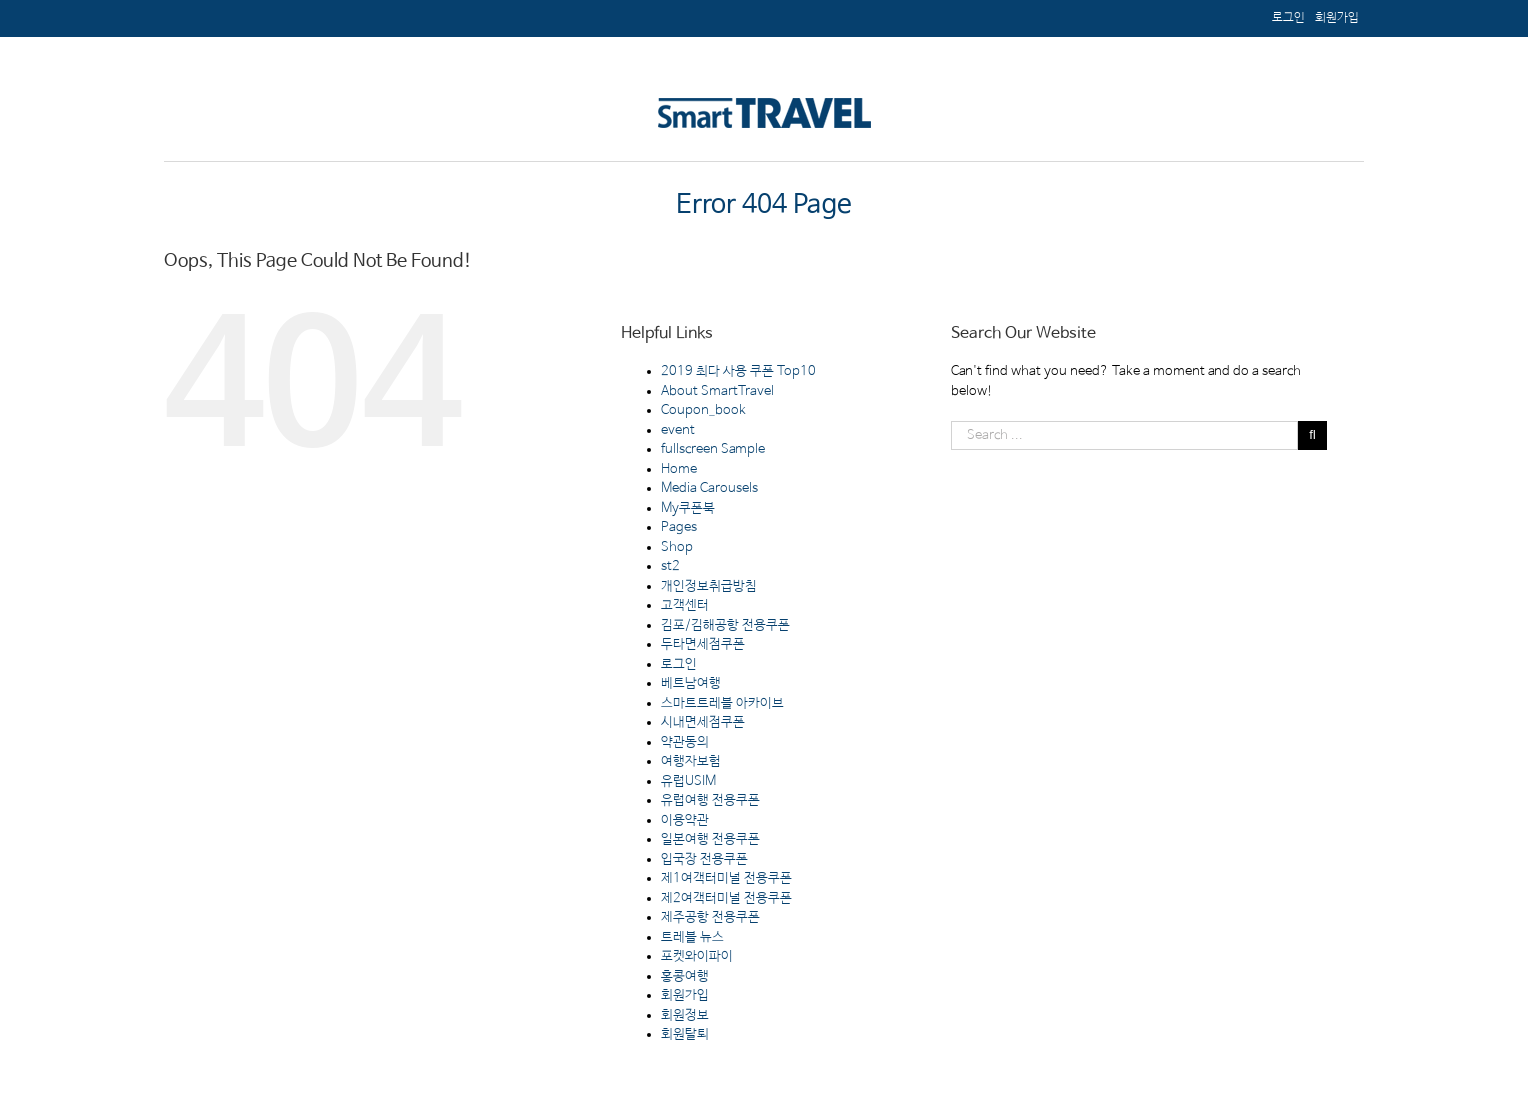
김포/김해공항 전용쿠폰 (725, 625)
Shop (677, 547)
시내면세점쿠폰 (703, 722)
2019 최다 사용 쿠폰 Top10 (738, 371)
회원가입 (685, 995)
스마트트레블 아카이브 (722, 703)
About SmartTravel (717, 391)
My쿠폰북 (688, 508)
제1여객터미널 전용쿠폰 (726, 878)
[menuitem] (1337, 18)
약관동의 (685, 742)
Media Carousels (709, 488)
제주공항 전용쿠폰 (710, 917)
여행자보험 (691, 761)
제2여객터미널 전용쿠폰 (726, 898)
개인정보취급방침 (709, 586)
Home (679, 469)
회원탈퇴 (685, 1034)
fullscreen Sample (713, 449)
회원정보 (685, 1015)
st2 (670, 566)
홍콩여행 (685, 976)
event (678, 430)
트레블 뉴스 (692, 937)
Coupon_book (703, 410)
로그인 (679, 664)
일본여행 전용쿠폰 (710, 839)
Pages (679, 527)
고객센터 (685, 605)
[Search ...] (1124, 435)
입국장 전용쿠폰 (704, 859)
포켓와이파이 (697, 956)
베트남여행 (691, 683)
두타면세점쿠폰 (703, 644)
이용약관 (685, 820)
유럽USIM (688, 781)
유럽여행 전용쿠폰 (710, 800)
